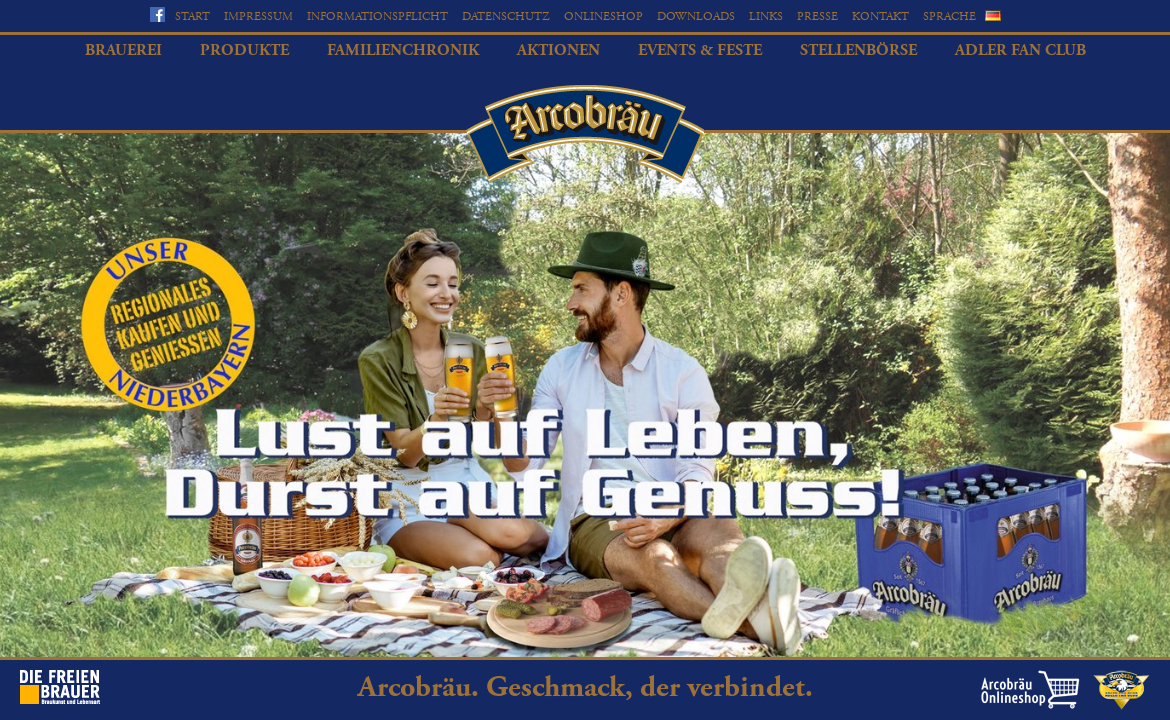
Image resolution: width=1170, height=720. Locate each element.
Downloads (696, 16)
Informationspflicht (377, 16)
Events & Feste (700, 50)
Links (766, 16)
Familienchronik (403, 50)
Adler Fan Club (1020, 50)
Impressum (258, 16)
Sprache (949, 16)
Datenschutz (506, 16)
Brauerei (123, 50)
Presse (817, 16)
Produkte (244, 50)
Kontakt (880, 16)
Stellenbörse (858, 50)
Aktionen (558, 50)
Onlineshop (603, 16)
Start (192, 16)
